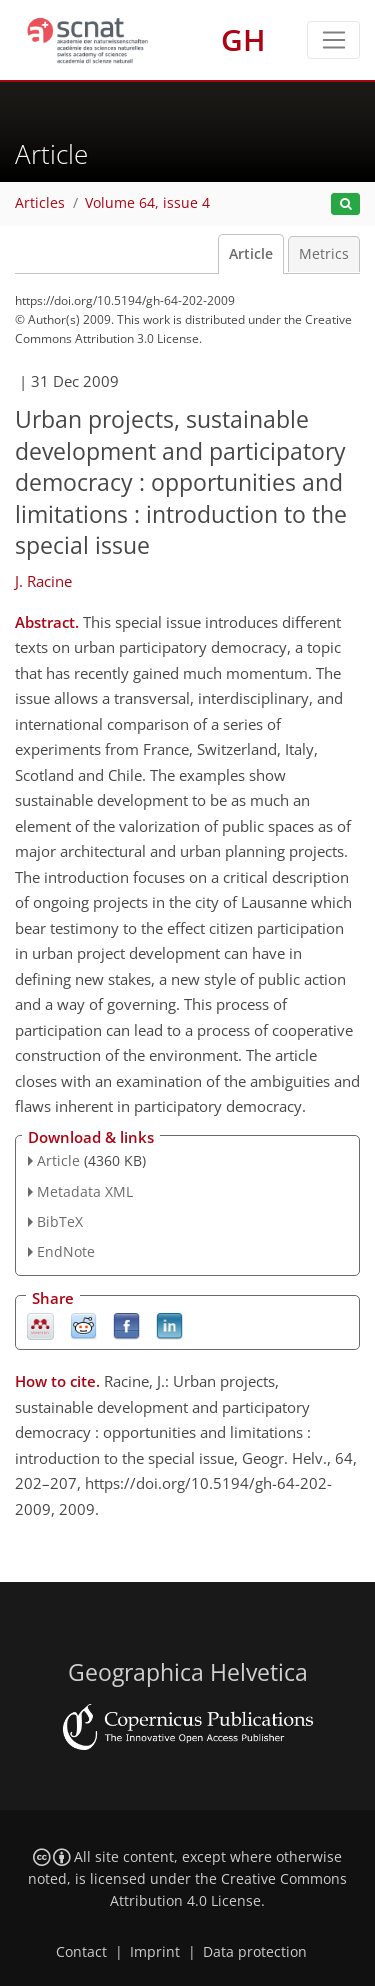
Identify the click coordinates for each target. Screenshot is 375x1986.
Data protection (255, 1952)
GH (243, 39)
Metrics (324, 254)
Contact (81, 1952)
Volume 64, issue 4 (147, 203)
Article (251, 254)
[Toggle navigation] (333, 40)
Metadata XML (85, 1191)
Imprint (155, 1952)
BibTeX (60, 1221)
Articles (40, 203)
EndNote (66, 1251)
